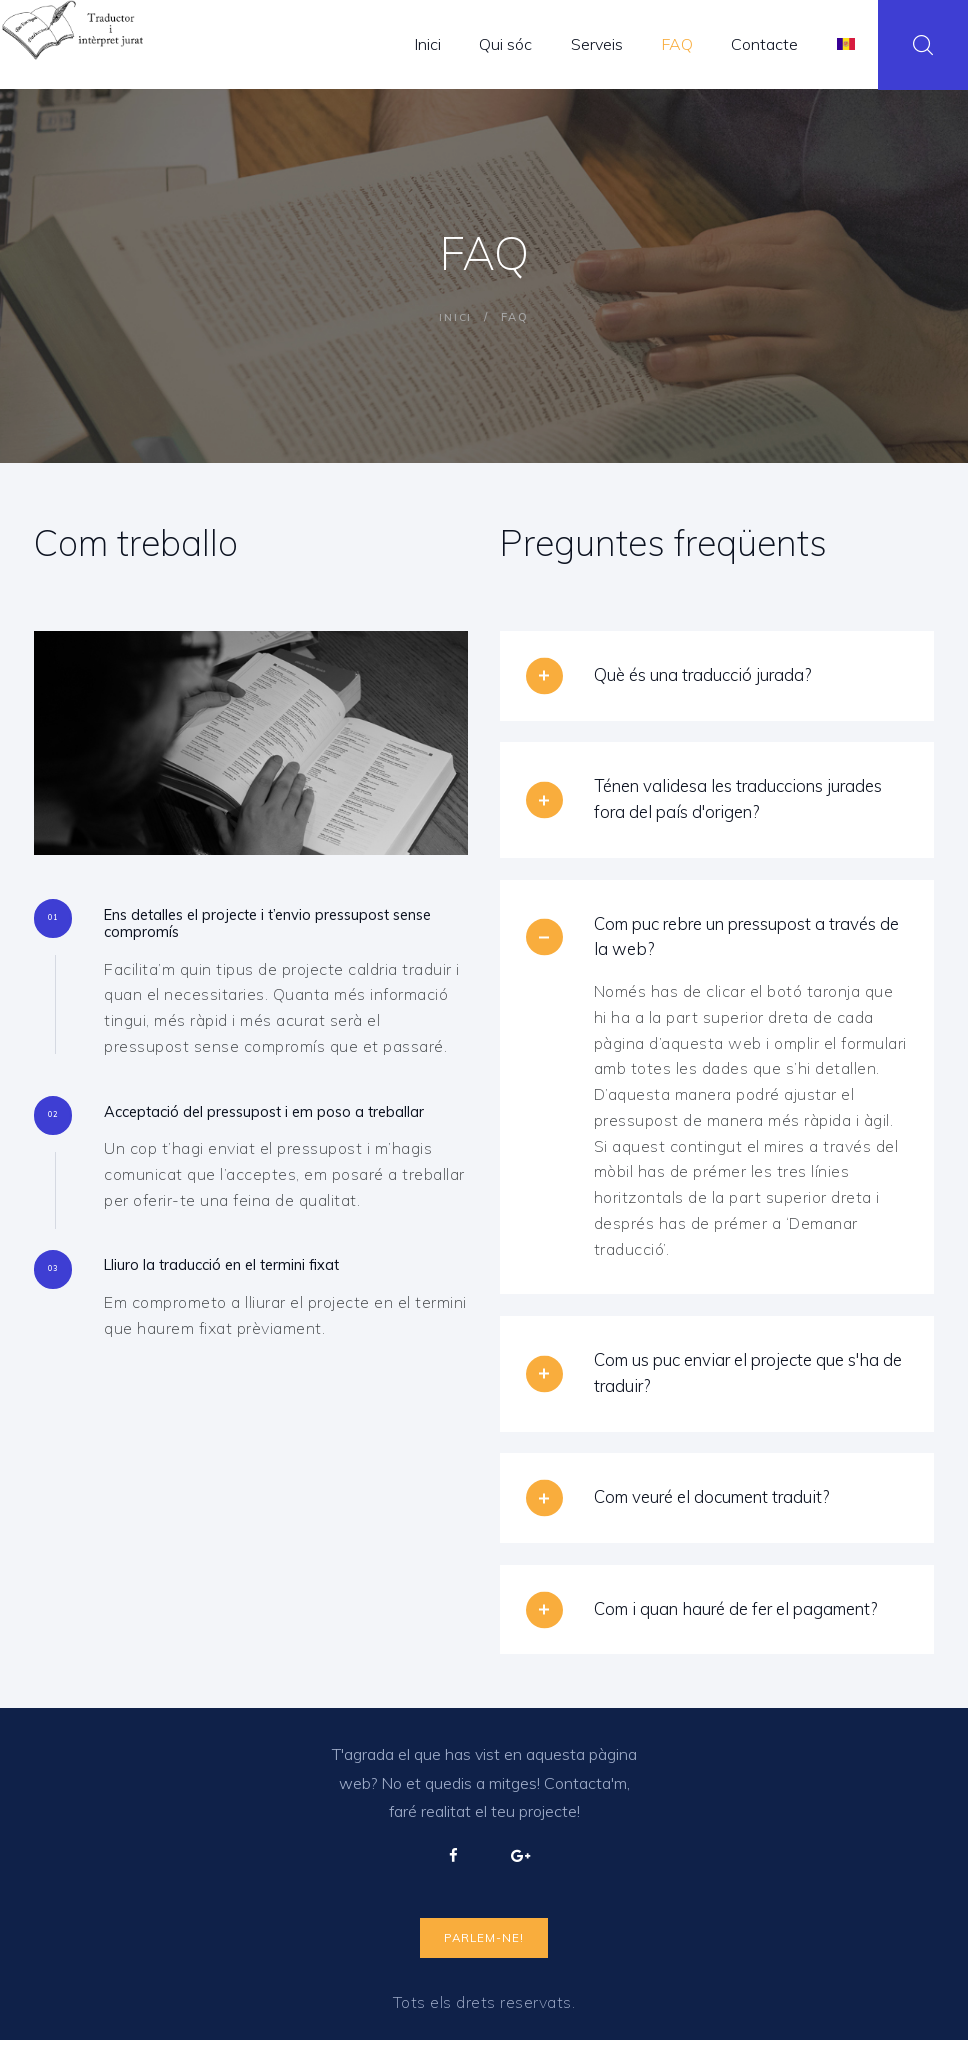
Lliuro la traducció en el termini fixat (241, 1295)
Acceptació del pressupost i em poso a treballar (252, 1128)
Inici (456, 317)
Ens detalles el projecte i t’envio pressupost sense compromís (269, 926)
